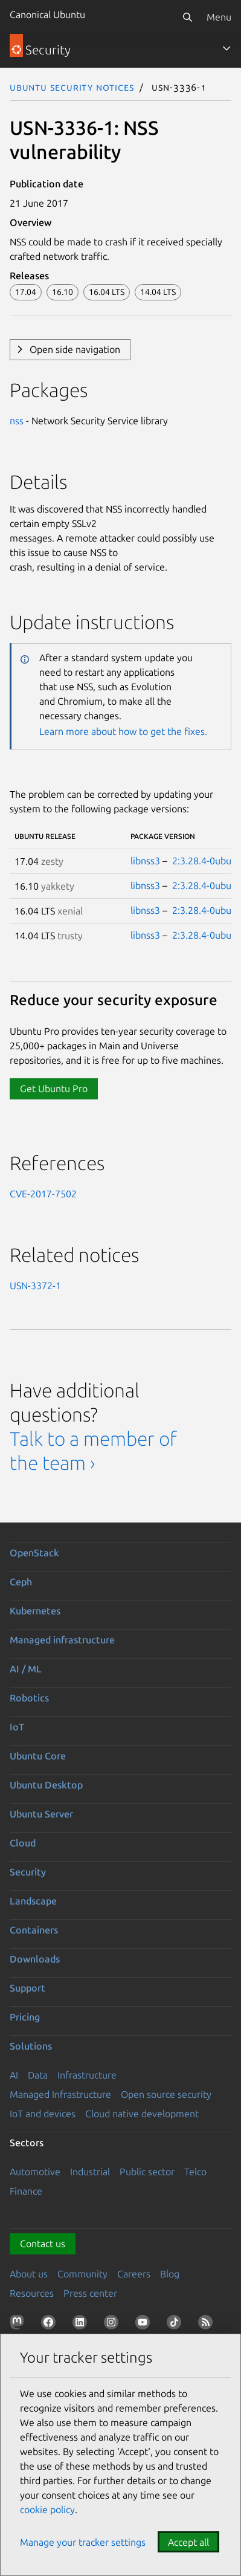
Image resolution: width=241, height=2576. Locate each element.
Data (38, 2075)
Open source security (166, 2094)
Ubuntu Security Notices (72, 87)
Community (82, 2273)
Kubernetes (35, 1610)
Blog (169, 2273)
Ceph (21, 1581)
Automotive (35, 2171)
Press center (90, 2293)
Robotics (29, 1697)
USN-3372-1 (35, 1285)
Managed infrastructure (62, 1639)
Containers (34, 1929)
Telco (195, 2171)
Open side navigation (75, 349)
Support (27, 1987)
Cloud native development (142, 2113)
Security (28, 1871)
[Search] (187, 17)
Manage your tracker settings (83, 2542)
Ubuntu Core (38, 1755)
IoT (17, 1726)
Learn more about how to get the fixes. (123, 731)
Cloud (23, 1842)
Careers (133, 2273)
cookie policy (47, 2509)
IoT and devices (43, 2113)
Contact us (42, 2243)
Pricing (25, 2016)
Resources (32, 2293)
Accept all (188, 2542)
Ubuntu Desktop (46, 1784)
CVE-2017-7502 (43, 1193)
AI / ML (26, 1668)
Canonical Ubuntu (47, 14)
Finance (26, 2191)
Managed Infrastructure (60, 2094)
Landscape (33, 1900)
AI (14, 2075)
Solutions (31, 2045)
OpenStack (34, 1552)
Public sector (147, 2171)
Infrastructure (87, 2075)
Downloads (35, 1958)
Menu (219, 16)
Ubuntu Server (41, 1813)
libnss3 (145, 860)
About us (29, 2273)
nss (17, 420)
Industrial (90, 2171)
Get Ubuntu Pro (54, 1088)
